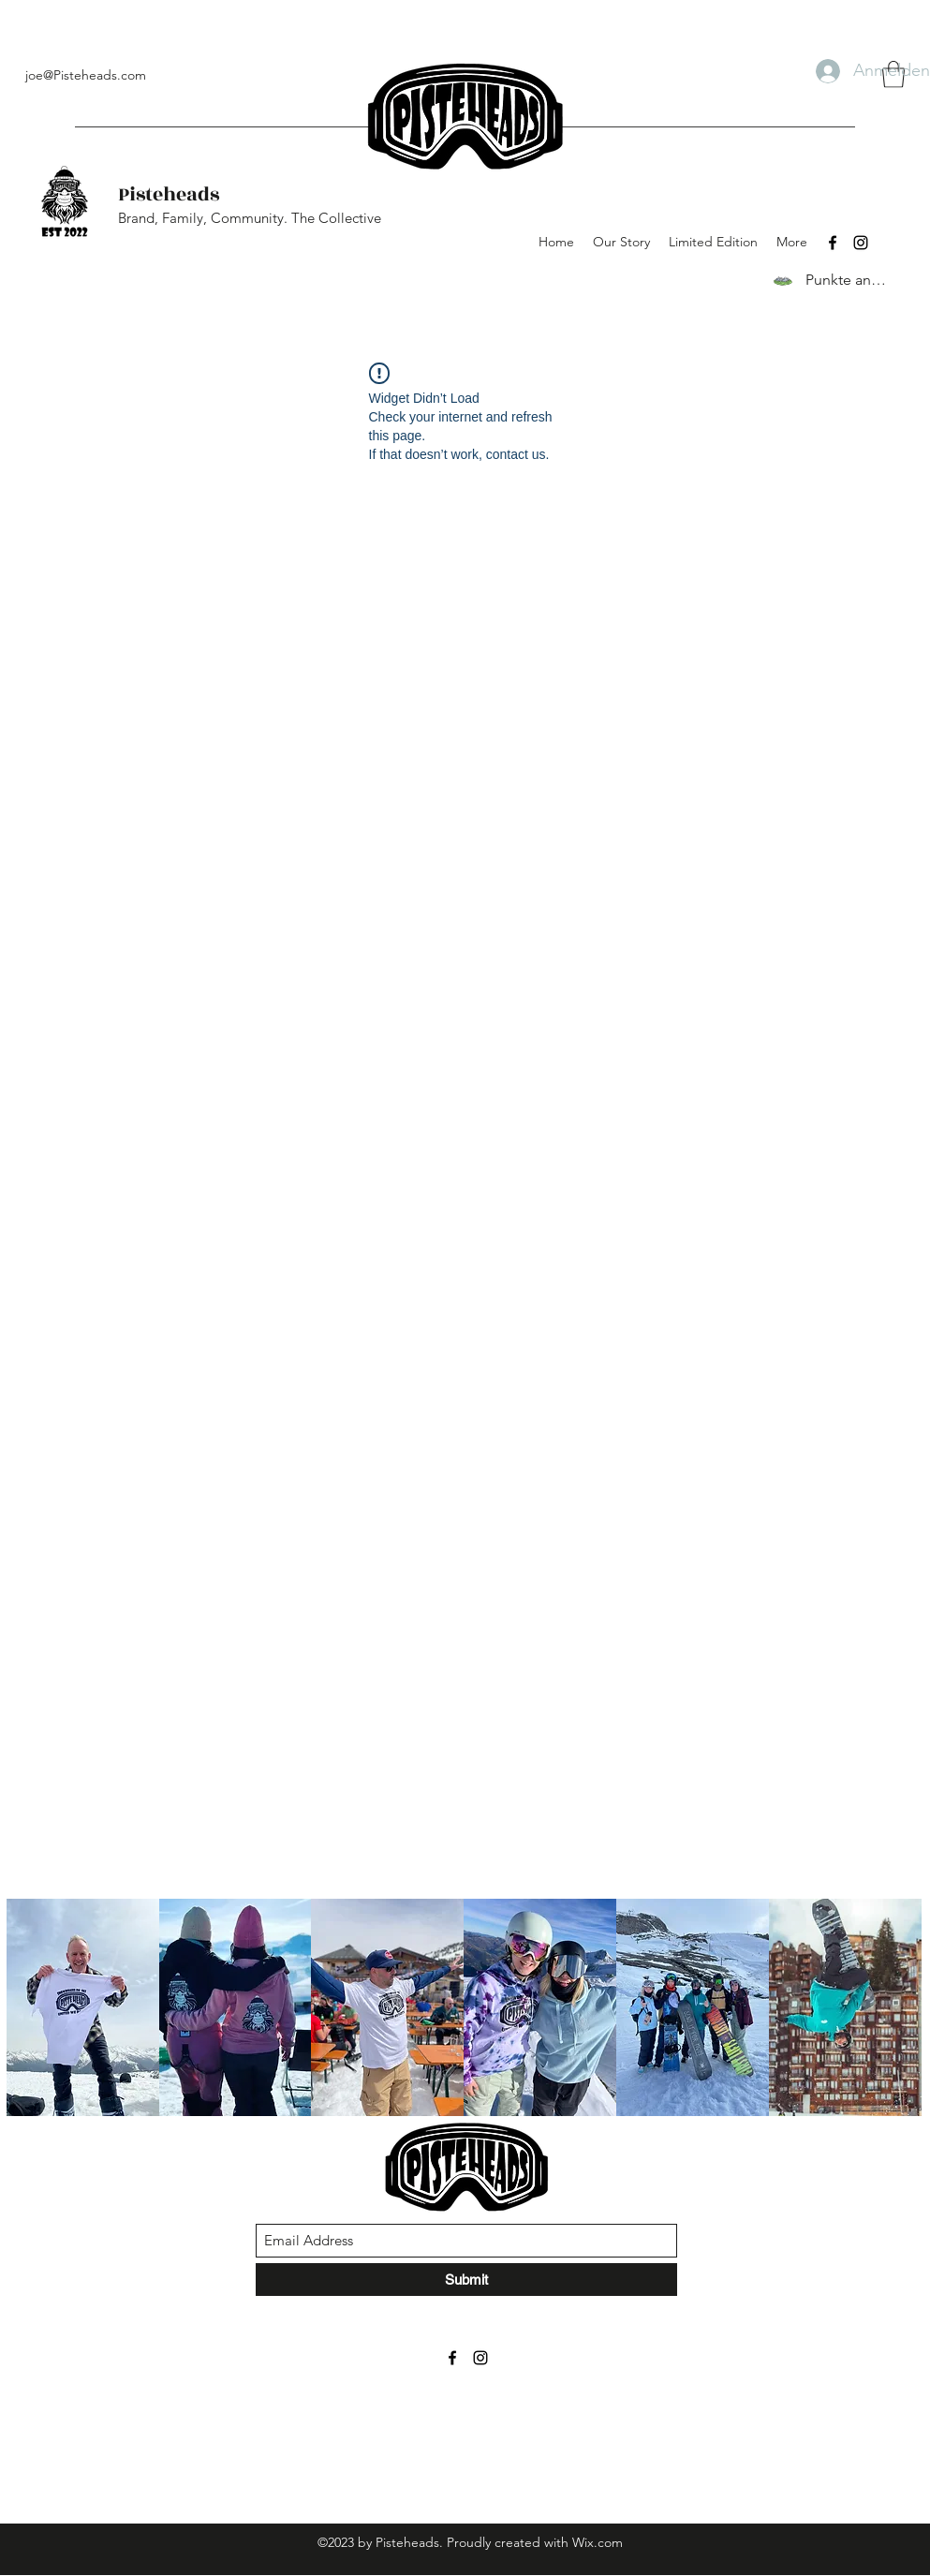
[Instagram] (860, 242)
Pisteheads (168, 194)
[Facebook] (832, 242)
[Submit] (466, 2279)
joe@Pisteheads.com (85, 75)
